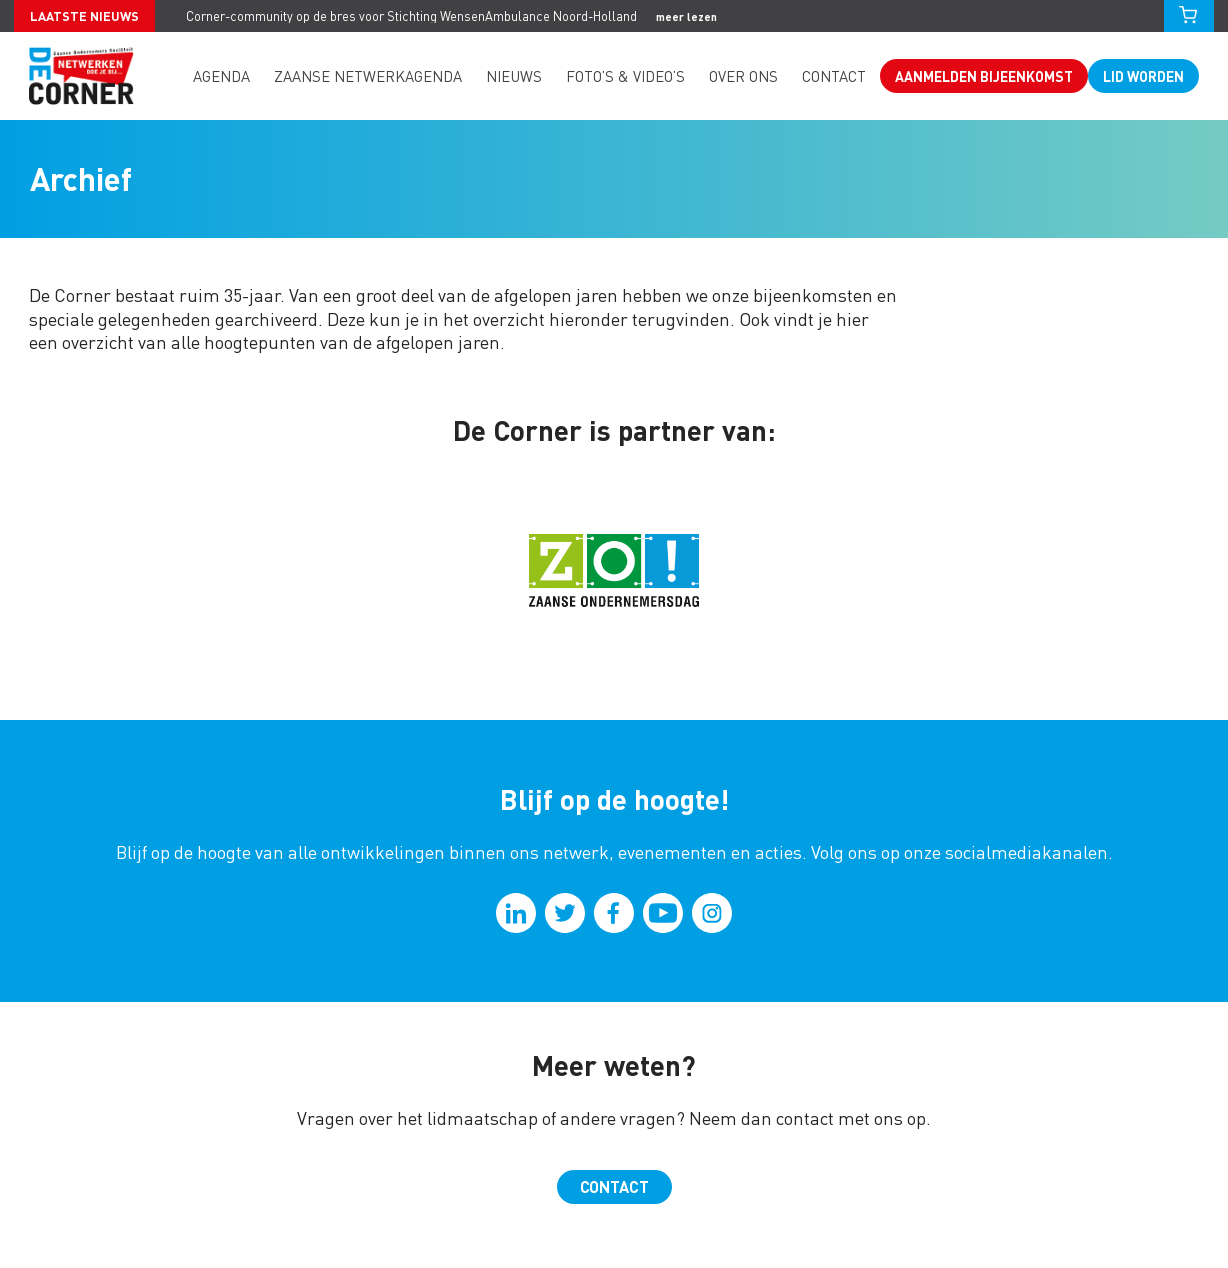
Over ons (743, 76)
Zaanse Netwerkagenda (368, 76)
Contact (834, 76)
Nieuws (514, 76)
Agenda (221, 76)
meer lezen (686, 16)
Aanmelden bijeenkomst (984, 76)
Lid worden (1143, 76)
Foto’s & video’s (625, 76)
